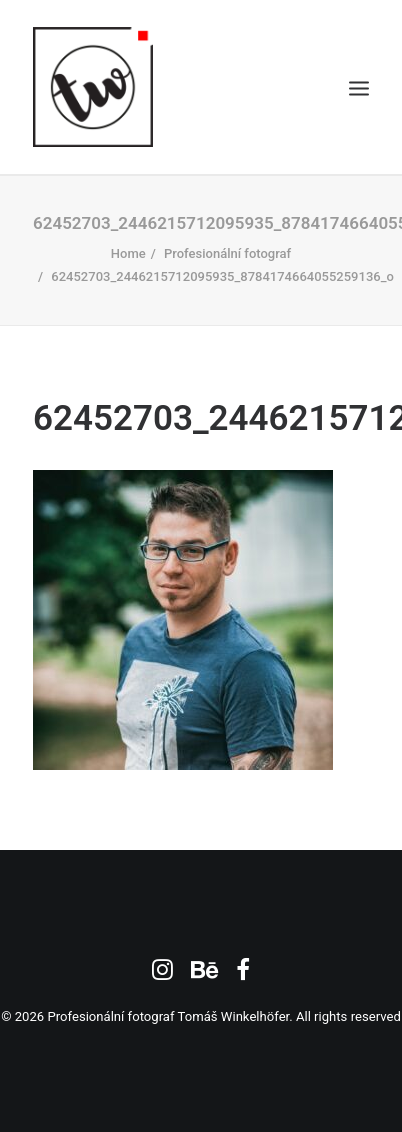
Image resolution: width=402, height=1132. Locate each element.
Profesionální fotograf (227, 253)
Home (128, 253)
